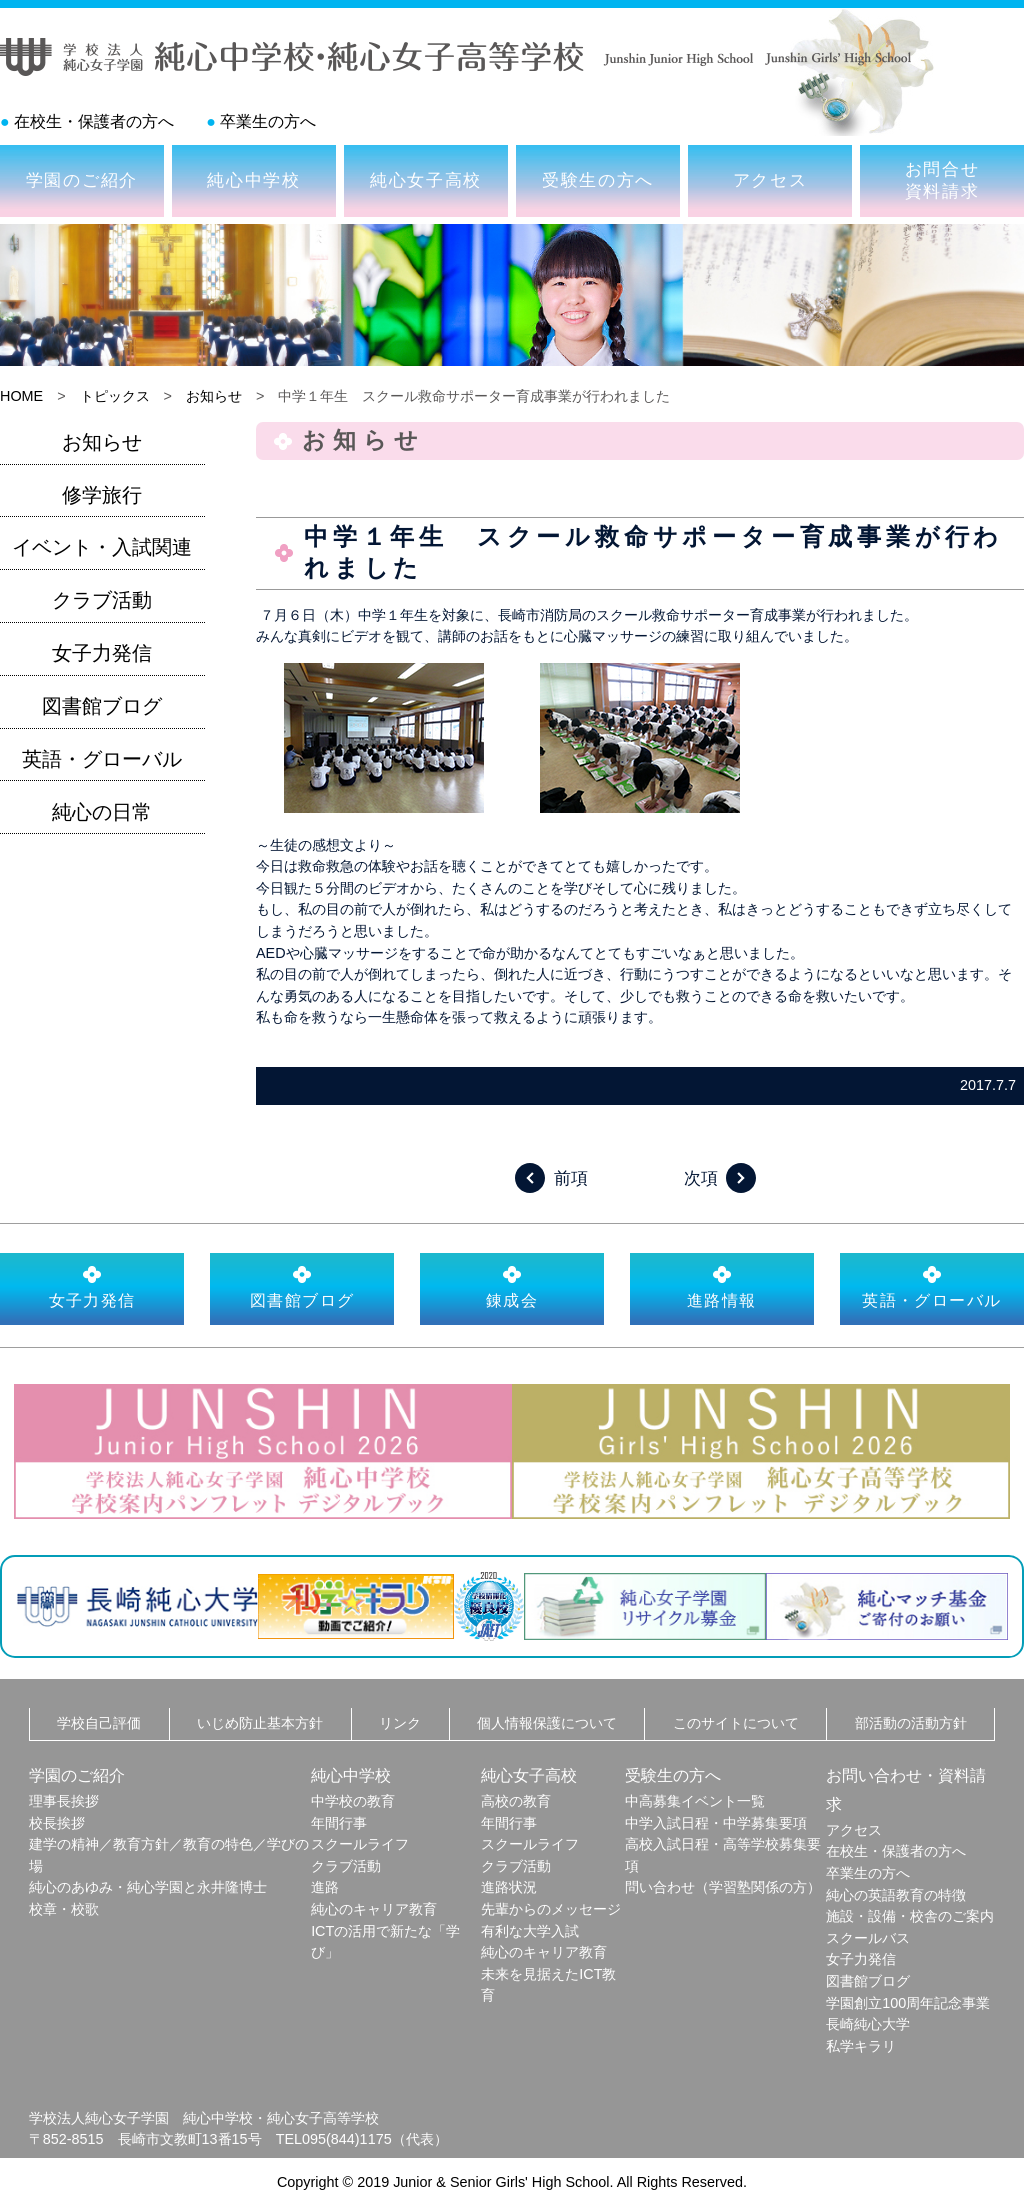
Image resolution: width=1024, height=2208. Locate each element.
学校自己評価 (99, 1723)
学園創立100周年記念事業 (908, 2003)
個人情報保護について (547, 1723)
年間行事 (339, 1823)
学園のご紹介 (82, 180)
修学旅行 (102, 495)
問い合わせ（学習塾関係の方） (723, 1887)
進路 (325, 1887)
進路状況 (509, 1887)
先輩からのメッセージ (551, 1909)
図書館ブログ (102, 706)
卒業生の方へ (268, 121)
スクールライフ (360, 1844)
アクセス (770, 180)
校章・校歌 (64, 1909)
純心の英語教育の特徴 (896, 1895)
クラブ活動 (102, 600)
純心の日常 (102, 812)
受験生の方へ (598, 180)
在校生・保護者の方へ (94, 121)
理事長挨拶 (64, 1801)
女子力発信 (102, 653)
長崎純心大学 (868, 2024)
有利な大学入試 (530, 1931)
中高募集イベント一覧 (695, 1801)
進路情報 (722, 1287)
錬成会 (512, 1287)
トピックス (115, 396)
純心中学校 (254, 180)
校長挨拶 (57, 1823)
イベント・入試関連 (102, 547)
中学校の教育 (353, 1801)
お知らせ (214, 396)
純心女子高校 (426, 180)
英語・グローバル (102, 759)
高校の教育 (516, 1801)
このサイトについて (736, 1723)
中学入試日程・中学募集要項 (716, 1823)
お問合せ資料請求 (942, 180)
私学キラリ (861, 2046)
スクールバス (868, 1938)
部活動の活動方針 (911, 1723)
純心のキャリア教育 (374, 1909)
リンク (400, 1723)
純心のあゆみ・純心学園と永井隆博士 (148, 1887)
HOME (21, 396)
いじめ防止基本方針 (260, 1723)
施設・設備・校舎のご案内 (910, 1916)
